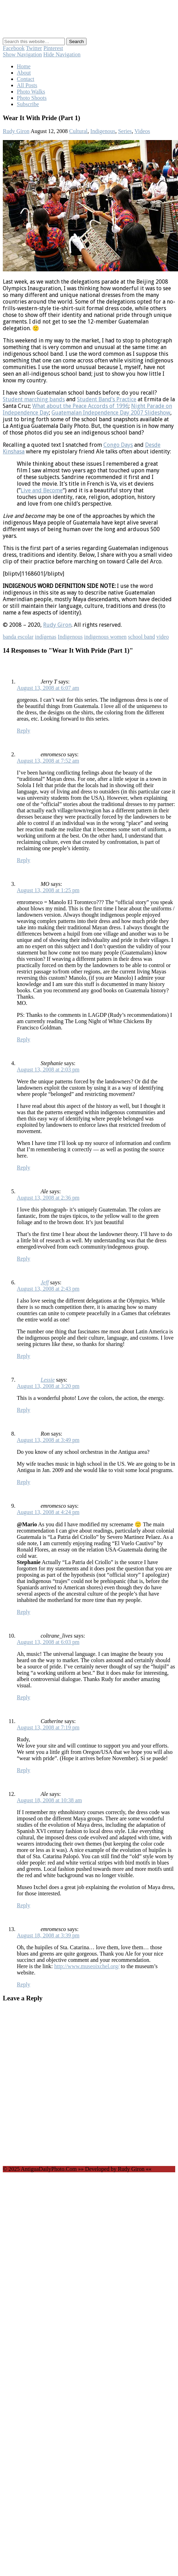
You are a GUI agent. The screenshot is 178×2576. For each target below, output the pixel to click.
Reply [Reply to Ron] (23, 1482)
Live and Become (42, 490)
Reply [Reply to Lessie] (23, 1410)
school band (141, 637)
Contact (25, 79)
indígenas (45, 637)
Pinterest (53, 48)
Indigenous (102, 131)
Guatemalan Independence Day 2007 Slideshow (111, 412)
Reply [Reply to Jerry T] (23, 731)
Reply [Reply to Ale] (23, 1259)
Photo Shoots (32, 98)
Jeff (45, 1282)
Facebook (14, 48)
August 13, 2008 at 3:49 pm (48, 1440)
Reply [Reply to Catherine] (23, 1770)
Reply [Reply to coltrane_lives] (23, 1697)
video (162, 637)
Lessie (48, 1380)
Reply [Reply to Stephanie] (23, 1168)
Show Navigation (22, 54)
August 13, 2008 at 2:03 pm (48, 1069)
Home (23, 66)
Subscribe (28, 104)
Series (125, 131)
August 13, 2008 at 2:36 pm (48, 1198)
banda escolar (18, 637)
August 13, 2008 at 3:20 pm (48, 1386)
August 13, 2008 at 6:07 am (48, 688)
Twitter (34, 48)
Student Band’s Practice (106, 399)
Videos (142, 131)
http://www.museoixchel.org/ (86, 1966)
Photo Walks (31, 92)
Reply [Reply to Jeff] (23, 1356)
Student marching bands (34, 399)
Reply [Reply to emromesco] (23, 860)
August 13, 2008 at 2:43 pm (48, 1289)
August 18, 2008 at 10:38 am (49, 1800)
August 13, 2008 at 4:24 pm (48, 1512)
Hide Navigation (62, 54)
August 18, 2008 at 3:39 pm (48, 1935)
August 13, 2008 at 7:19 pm (48, 1727)
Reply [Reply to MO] (23, 1039)
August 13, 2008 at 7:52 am (48, 761)
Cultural (78, 131)
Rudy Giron (16, 131)
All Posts (27, 85)
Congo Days (118, 445)
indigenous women (105, 637)
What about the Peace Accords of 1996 (80, 406)
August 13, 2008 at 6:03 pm (48, 1642)
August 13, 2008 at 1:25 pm (48, 890)
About (24, 73)
